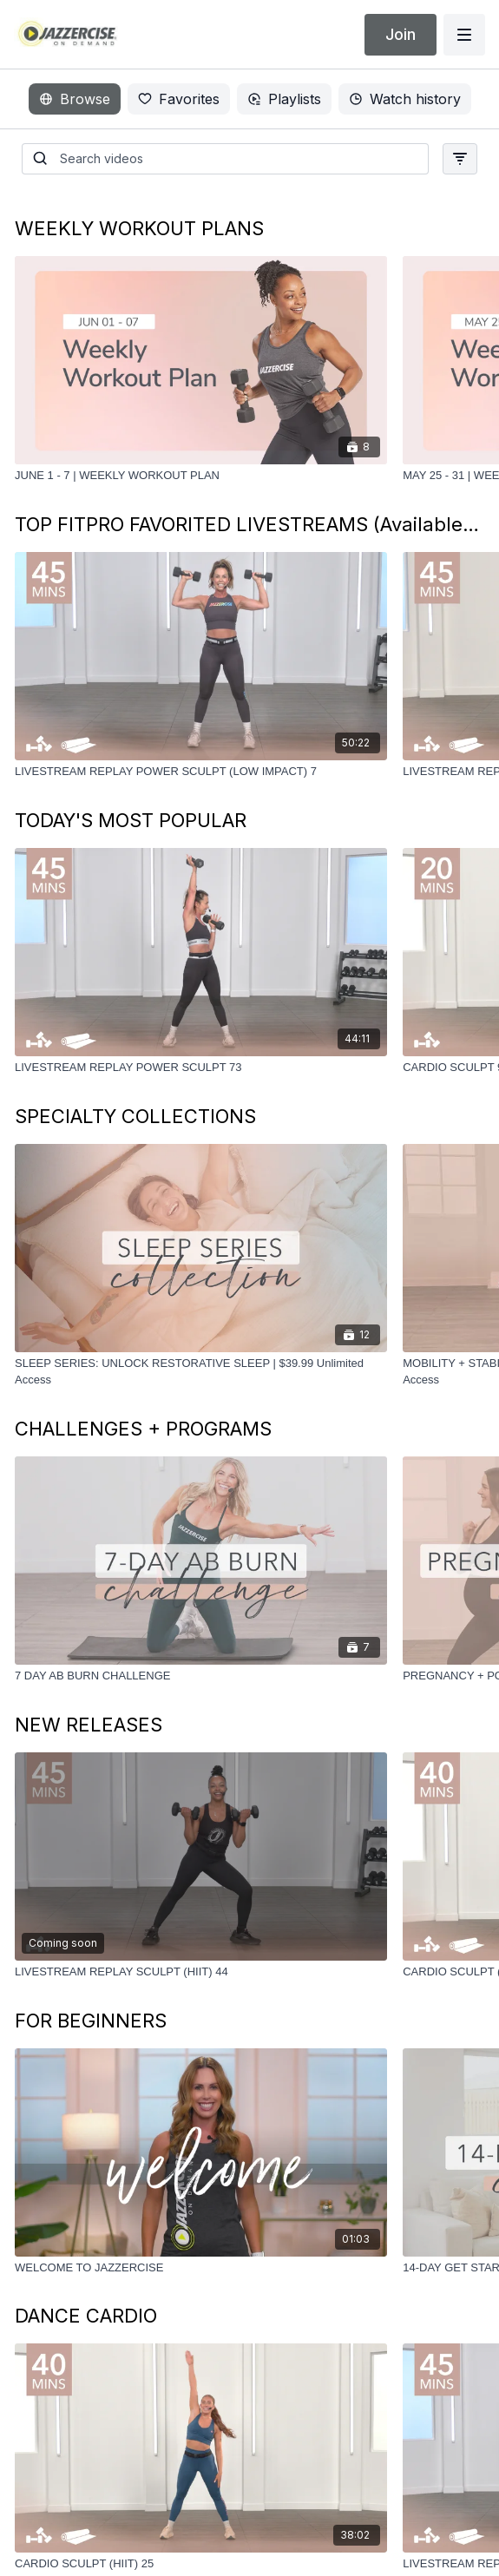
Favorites (179, 99)
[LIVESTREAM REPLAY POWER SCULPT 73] (201, 1067)
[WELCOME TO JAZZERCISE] (201, 2268)
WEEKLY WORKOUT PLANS (139, 228)
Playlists (284, 99)
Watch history (405, 99)
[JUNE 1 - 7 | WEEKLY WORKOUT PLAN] (201, 475)
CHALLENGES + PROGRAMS (143, 1428)
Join (400, 34)
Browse (74, 99)
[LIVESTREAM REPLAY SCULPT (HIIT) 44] (201, 1972)
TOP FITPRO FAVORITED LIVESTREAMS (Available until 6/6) (249, 524)
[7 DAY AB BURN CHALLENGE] (201, 1676)
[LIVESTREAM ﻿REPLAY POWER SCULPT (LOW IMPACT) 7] (201, 771)
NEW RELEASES (88, 1724)
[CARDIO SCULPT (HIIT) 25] (201, 2564)
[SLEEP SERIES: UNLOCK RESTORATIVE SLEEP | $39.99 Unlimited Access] (201, 1372)
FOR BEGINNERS (91, 2020)
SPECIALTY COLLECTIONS (135, 1116)
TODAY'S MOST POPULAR (130, 820)
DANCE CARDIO (86, 2315)
